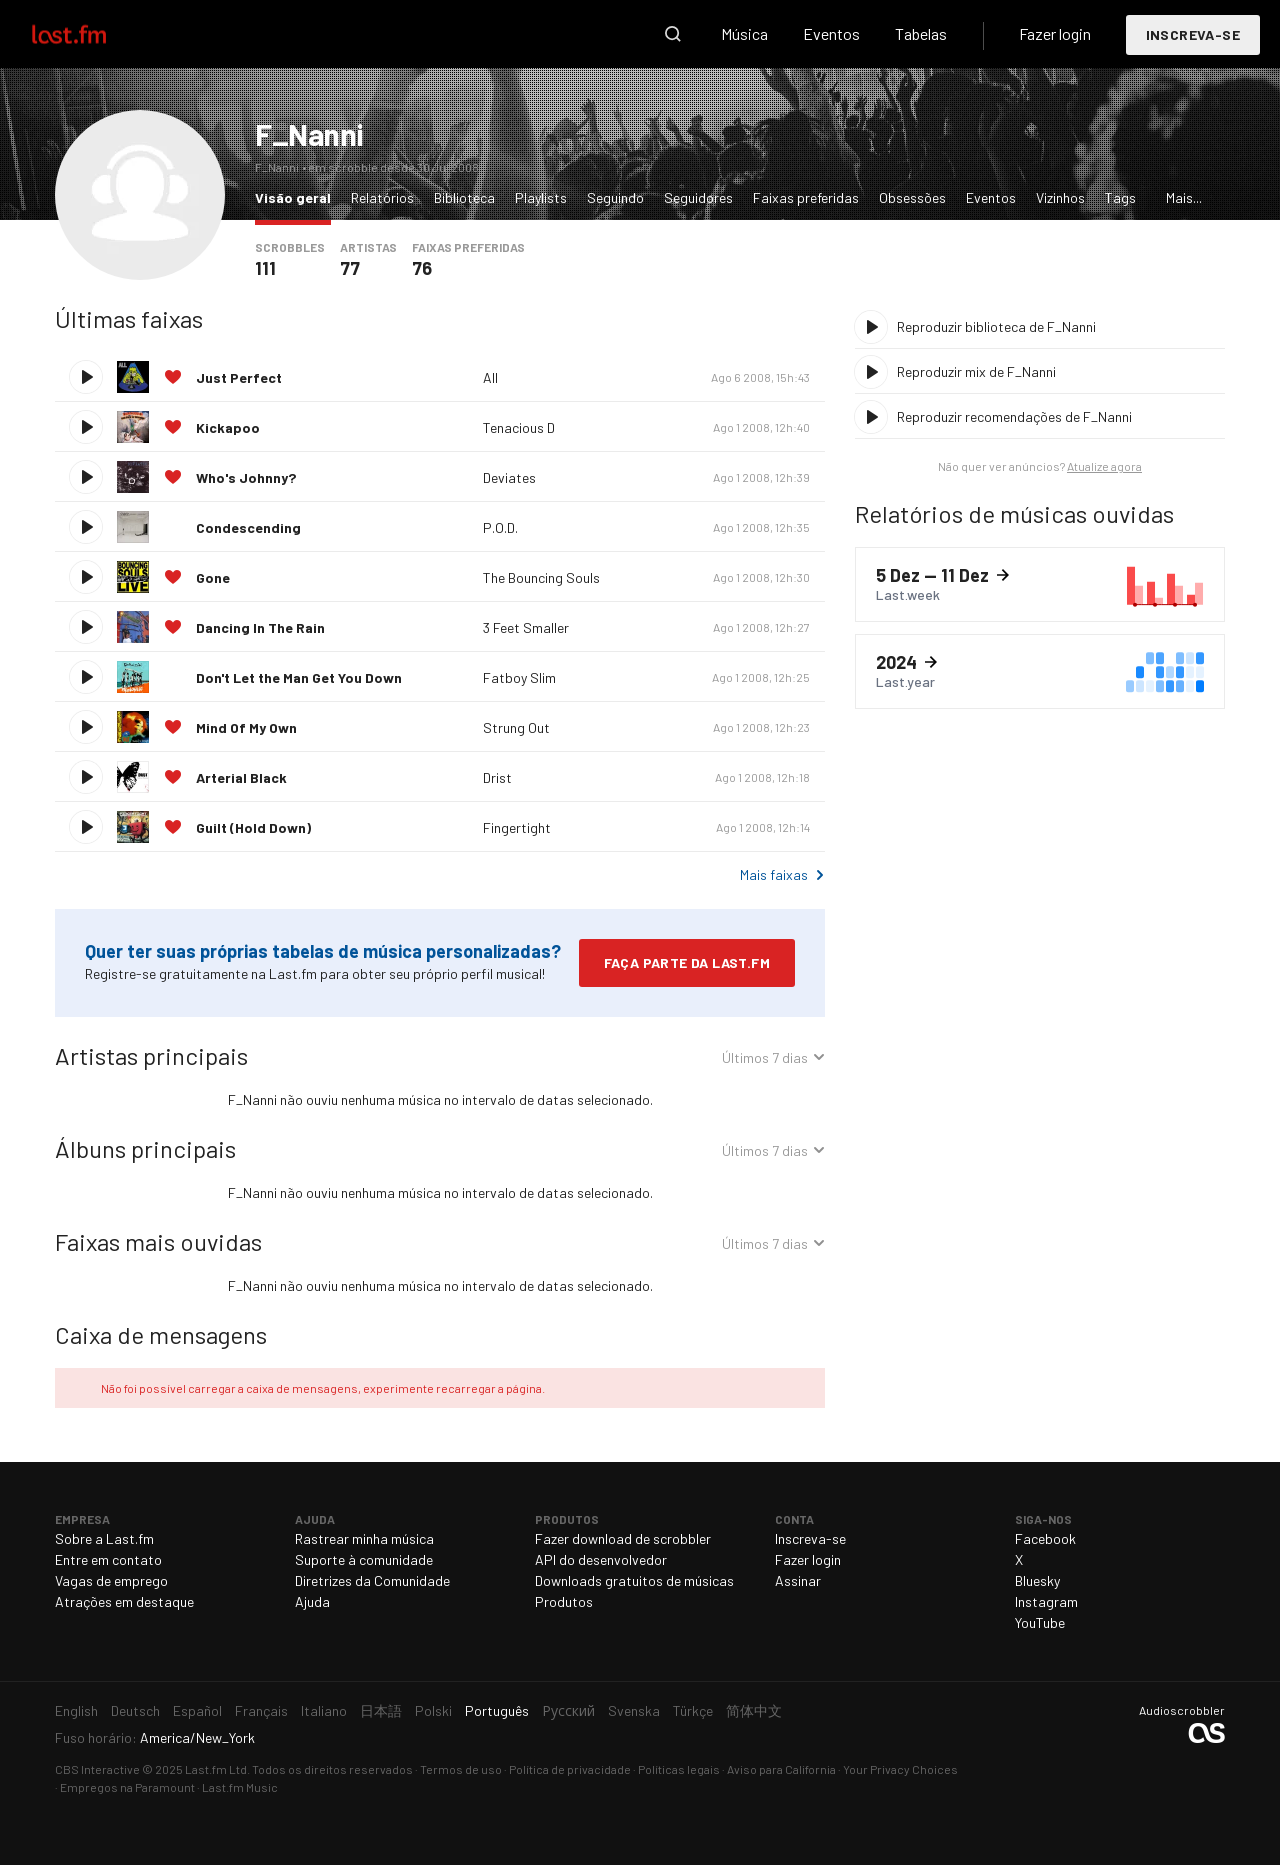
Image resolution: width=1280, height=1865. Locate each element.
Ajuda (312, 1601)
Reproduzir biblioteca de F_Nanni (996, 326)
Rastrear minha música (364, 1538)
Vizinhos (1060, 197)
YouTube (1040, 1622)
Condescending (248, 527)
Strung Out (516, 727)
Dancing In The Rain (260, 627)
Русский (568, 1710)
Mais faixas (774, 874)
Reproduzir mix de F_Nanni (976, 371)
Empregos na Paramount (127, 1787)
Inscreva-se (1193, 34)
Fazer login (1055, 33)
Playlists (541, 197)
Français (261, 1710)
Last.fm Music (240, 1787)
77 (350, 268)
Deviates (509, 477)
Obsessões (912, 197)
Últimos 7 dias (765, 1060)
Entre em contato (108, 1559)
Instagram (1046, 1601)
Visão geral (298, 196)
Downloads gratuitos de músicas (634, 1580)
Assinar (798, 1580)
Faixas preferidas (806, 197)
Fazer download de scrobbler (623, 1538)
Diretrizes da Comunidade (372, 1580)
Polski (433, 1710)
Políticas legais (679, 1769)
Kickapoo (228, 427)
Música (744, 33)
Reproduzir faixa (86, 377)
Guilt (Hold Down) (253, 827)
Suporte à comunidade (364, 1559)
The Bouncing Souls (541, 577)
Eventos (831, 33)
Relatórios (382, 197)
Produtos (564, 1601)
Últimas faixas (129, 318)
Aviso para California (781, 1769)
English (76, 1710)
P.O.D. (500, 527)
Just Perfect (239, 377)
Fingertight (517, 827)
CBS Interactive (97, 1769)
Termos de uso (461, 1769)
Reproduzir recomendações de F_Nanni (1014, 416)
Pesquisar (673, 34)
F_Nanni (309, 134)
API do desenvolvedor (601, 1559)
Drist (497, 777)
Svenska (634, 1710)
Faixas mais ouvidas (158, 1241)
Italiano (324, 1710)
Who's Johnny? (246, 477)
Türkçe (693, 1710)
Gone (213, 577)
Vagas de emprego (111, 1580)
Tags (1120, 197)
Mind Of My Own (246, 727)
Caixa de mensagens (161, 1334)
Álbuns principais (145, 1148)
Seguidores (698, 197)
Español (197, 1710)
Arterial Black (241, 777)
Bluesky (1037, 1580)
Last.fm (92, 34)
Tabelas (921, 33)
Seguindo (615, 197)
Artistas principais (151, 1055)
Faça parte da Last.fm (687, 962)
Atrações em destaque (124, 1601)
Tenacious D (519, 427)
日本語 (381, 1710)
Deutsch (135, 1710)
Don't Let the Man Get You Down (299, 677)
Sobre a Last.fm (104, 1538)
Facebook (1045, 1538)
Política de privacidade (570, 1769)
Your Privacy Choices (900, 1769)
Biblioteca (464, 197)
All (490, 377)
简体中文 (754, 1710)
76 (422, 268)
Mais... (1184, 197)
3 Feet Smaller (526, 627)
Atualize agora (1104, 466)
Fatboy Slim (519, 677)
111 (265, 268)
